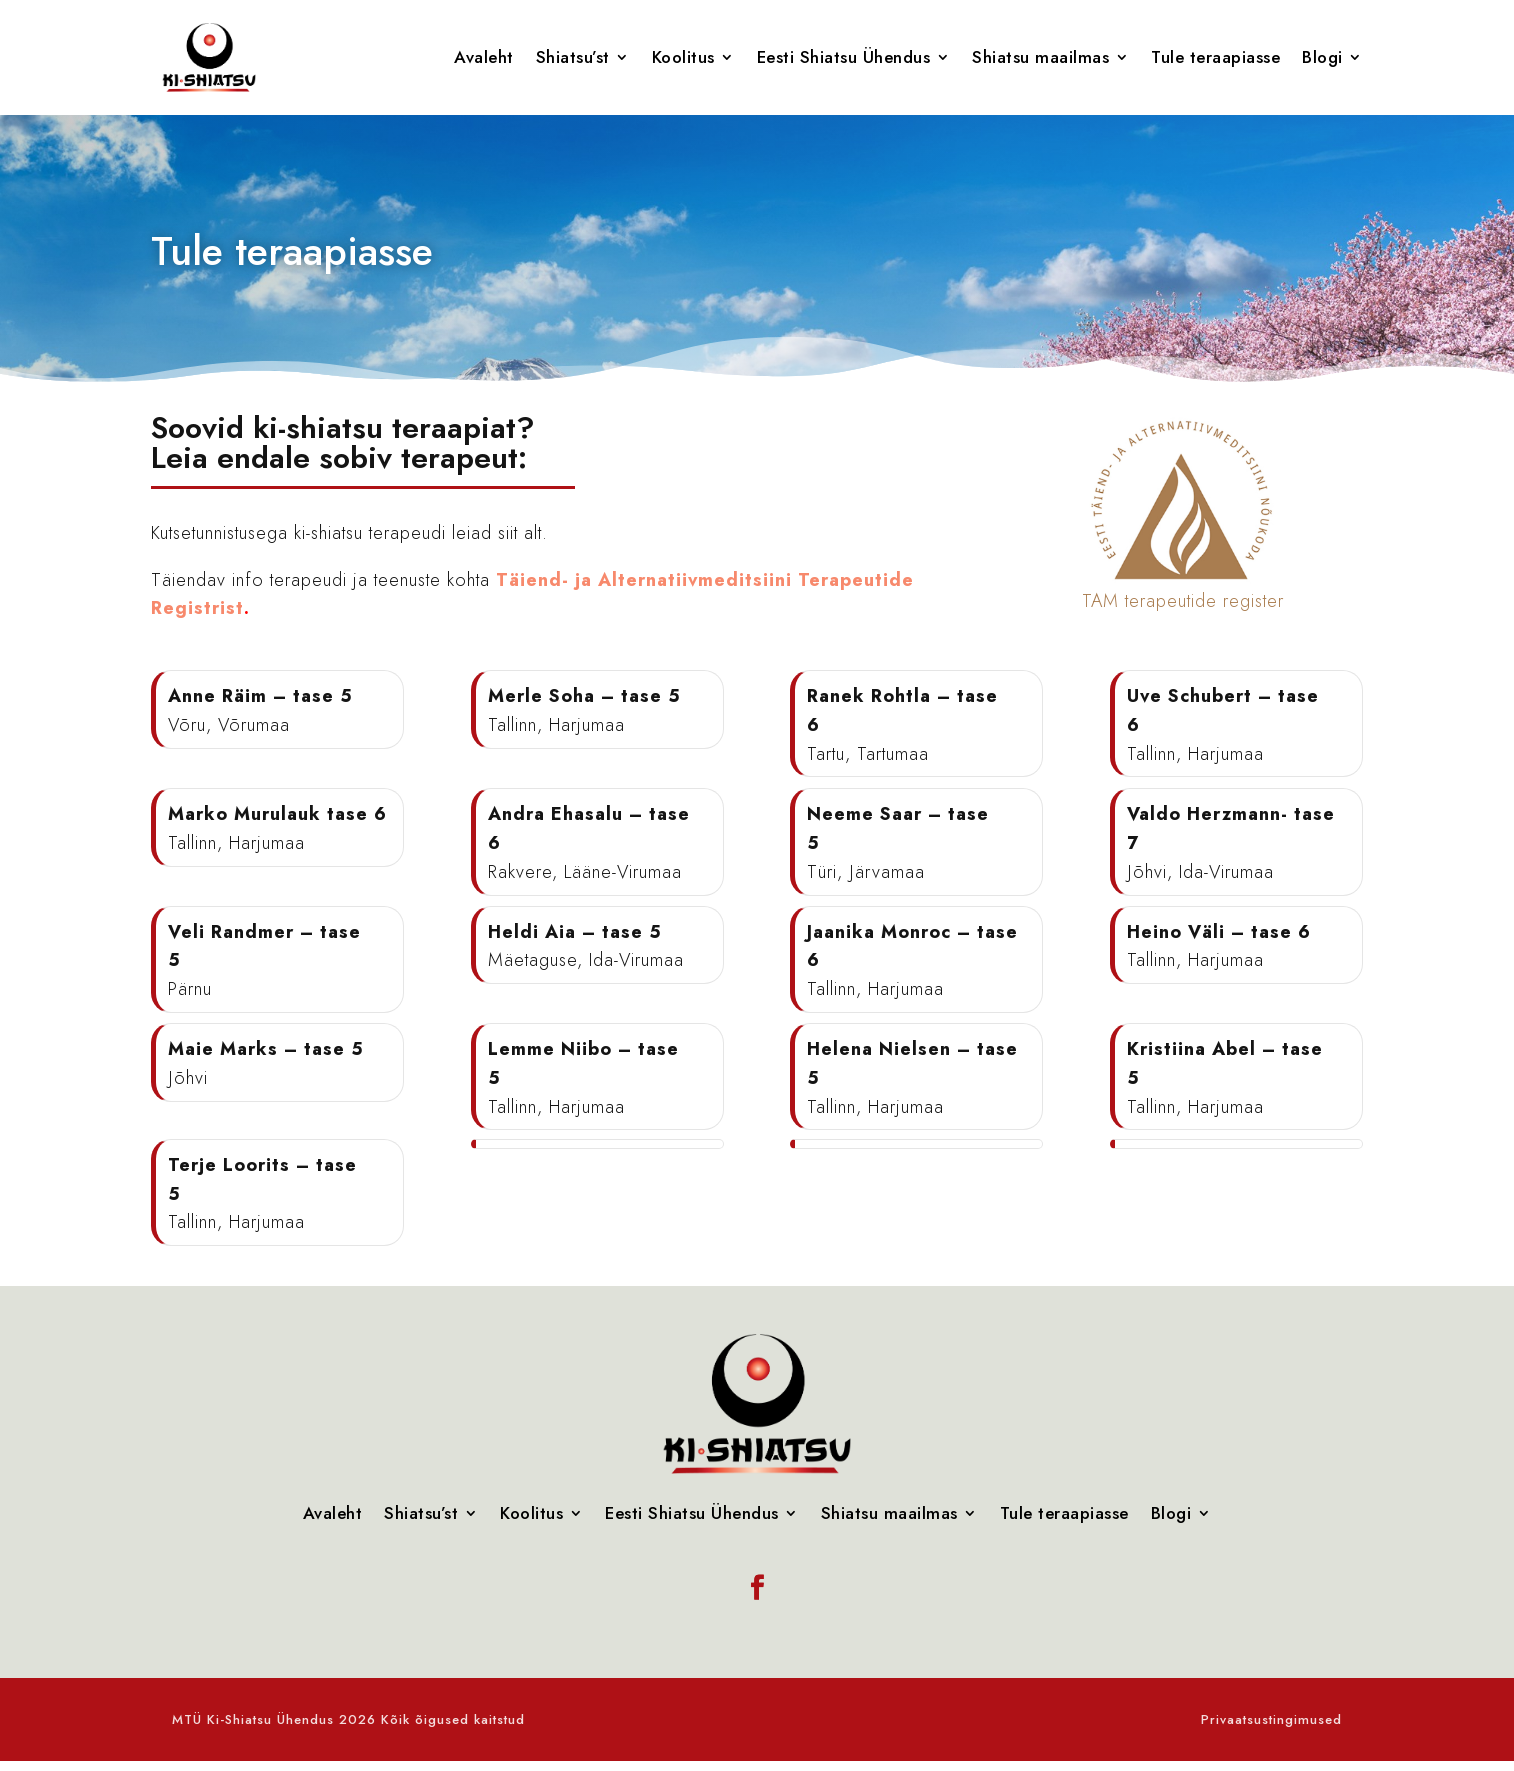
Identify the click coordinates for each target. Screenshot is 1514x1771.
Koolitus (683, 57)
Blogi (1322, 57)
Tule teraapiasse (1215, 57)
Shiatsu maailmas (1040, 57)
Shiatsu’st (573, 57)
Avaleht (484, 57)
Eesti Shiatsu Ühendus (844, 57)
